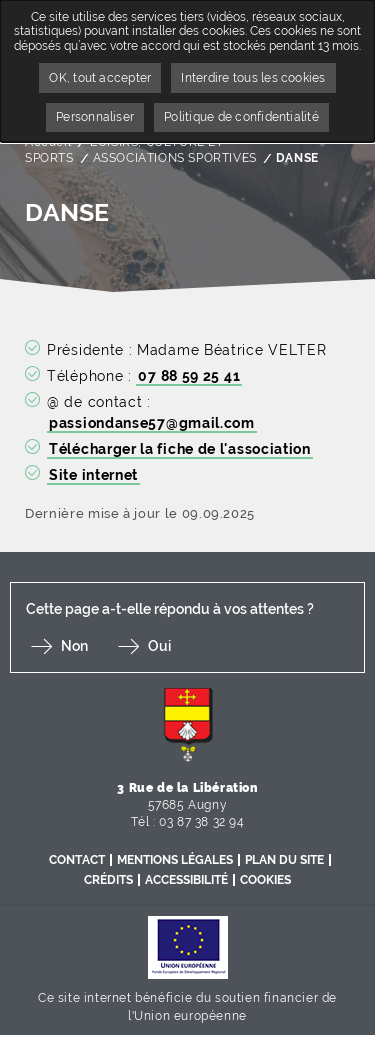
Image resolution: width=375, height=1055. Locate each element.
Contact (77, 860)
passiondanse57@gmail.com (152, 423)
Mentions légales (175, 860)
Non (74, 646)
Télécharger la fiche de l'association (180, 449)
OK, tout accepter (100, 78)
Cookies (265, 880)
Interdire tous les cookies (253, 78)
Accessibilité (186, 880)
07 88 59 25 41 (189, 376)
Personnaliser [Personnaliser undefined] (95, 117)
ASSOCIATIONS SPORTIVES (175, 158)
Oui (159, 646)
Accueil (48, 142)
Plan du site (284, 860)
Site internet (93, 475)
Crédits (108, 880)
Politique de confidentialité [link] (241, 117)
